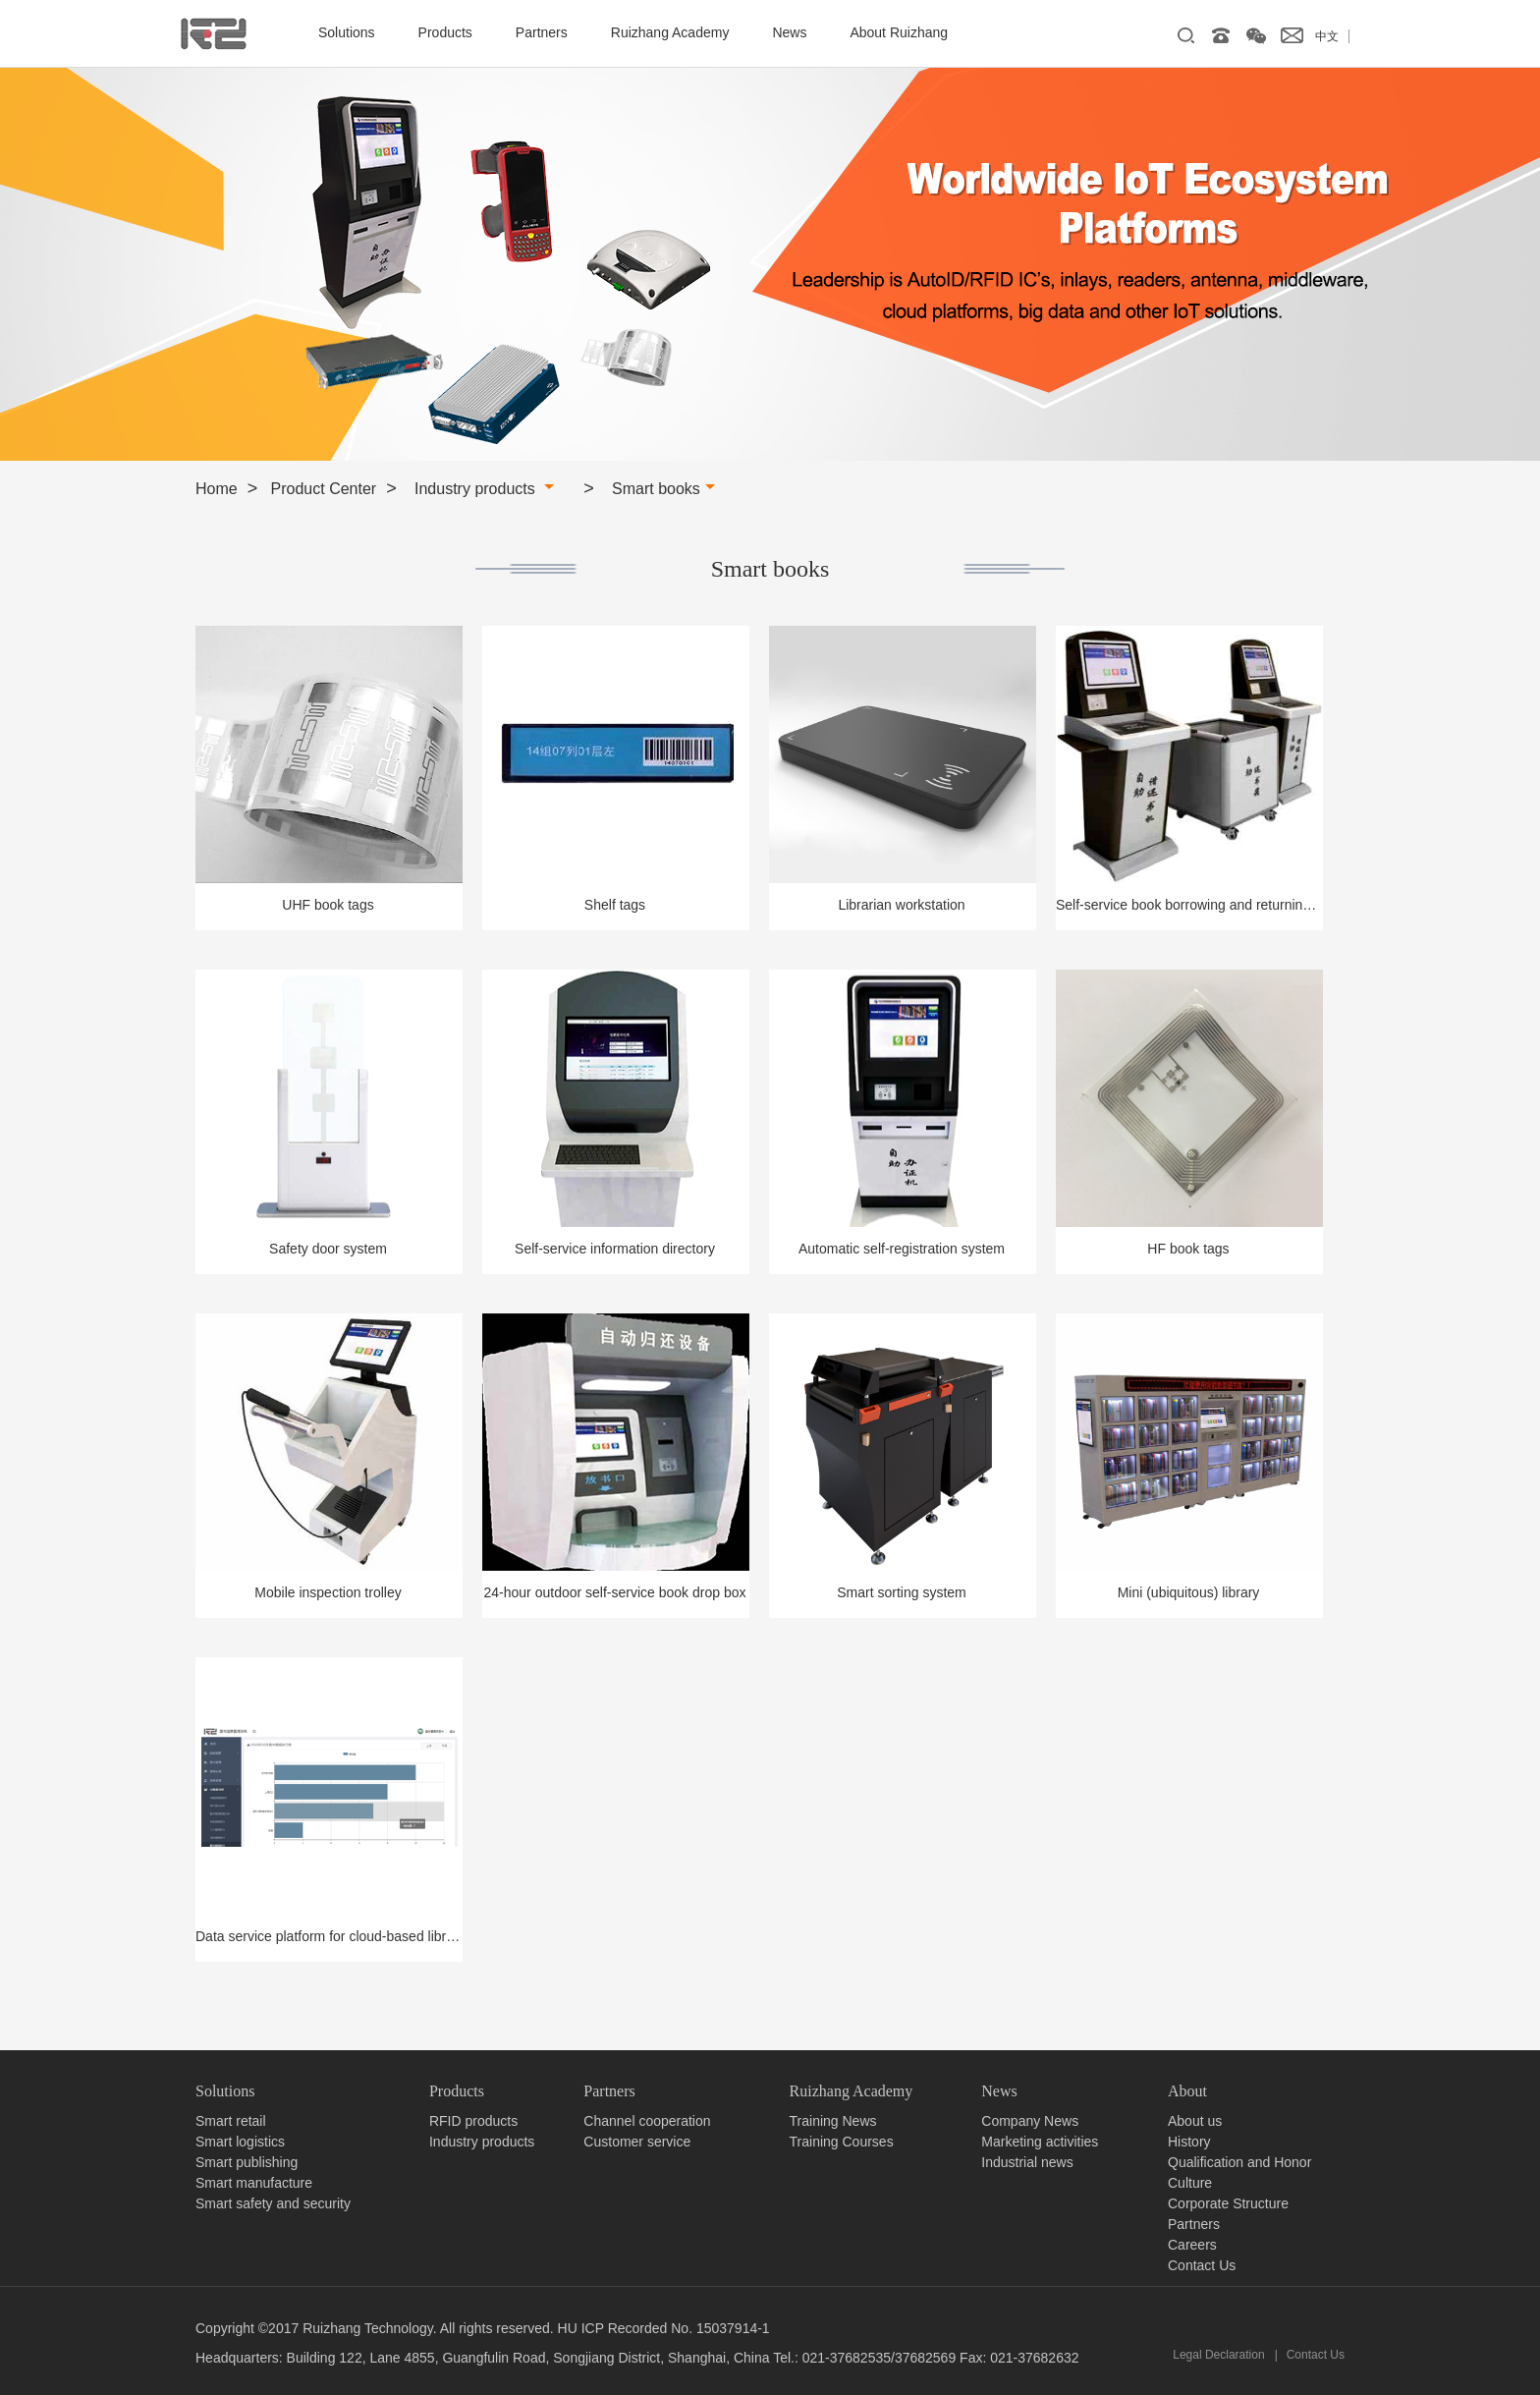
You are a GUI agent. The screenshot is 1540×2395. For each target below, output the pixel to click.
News (789, 32)
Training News (833, 2121)
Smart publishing (246, 2162)
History (1189, 2141)
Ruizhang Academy (670, 32)
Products (445, 32)
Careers (1192, 2245)
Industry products (484, 488)
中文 (1327, 36)
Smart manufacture (253, 2183)
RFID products (473, 2121)
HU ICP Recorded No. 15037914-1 (664, 2328)
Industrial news (1026, 2162)
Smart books (663, 488)
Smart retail (230, 2121)
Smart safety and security (273, 2203)
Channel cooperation (646, 2121)
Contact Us (1202, 2265)
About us (1195, 2121)
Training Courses (842, 2141)
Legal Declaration (1218, 2355)
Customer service (636, 2141)
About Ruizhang (899, 32)
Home (216, 488)
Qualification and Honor (1239, 2162)
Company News (1029, 2121)
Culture (1190, 2183)
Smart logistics (240, 2141)
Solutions (346, 32)
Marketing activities (1039, 2141)
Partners (542, 32)
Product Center (324, 488)
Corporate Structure (1228, 2203)
